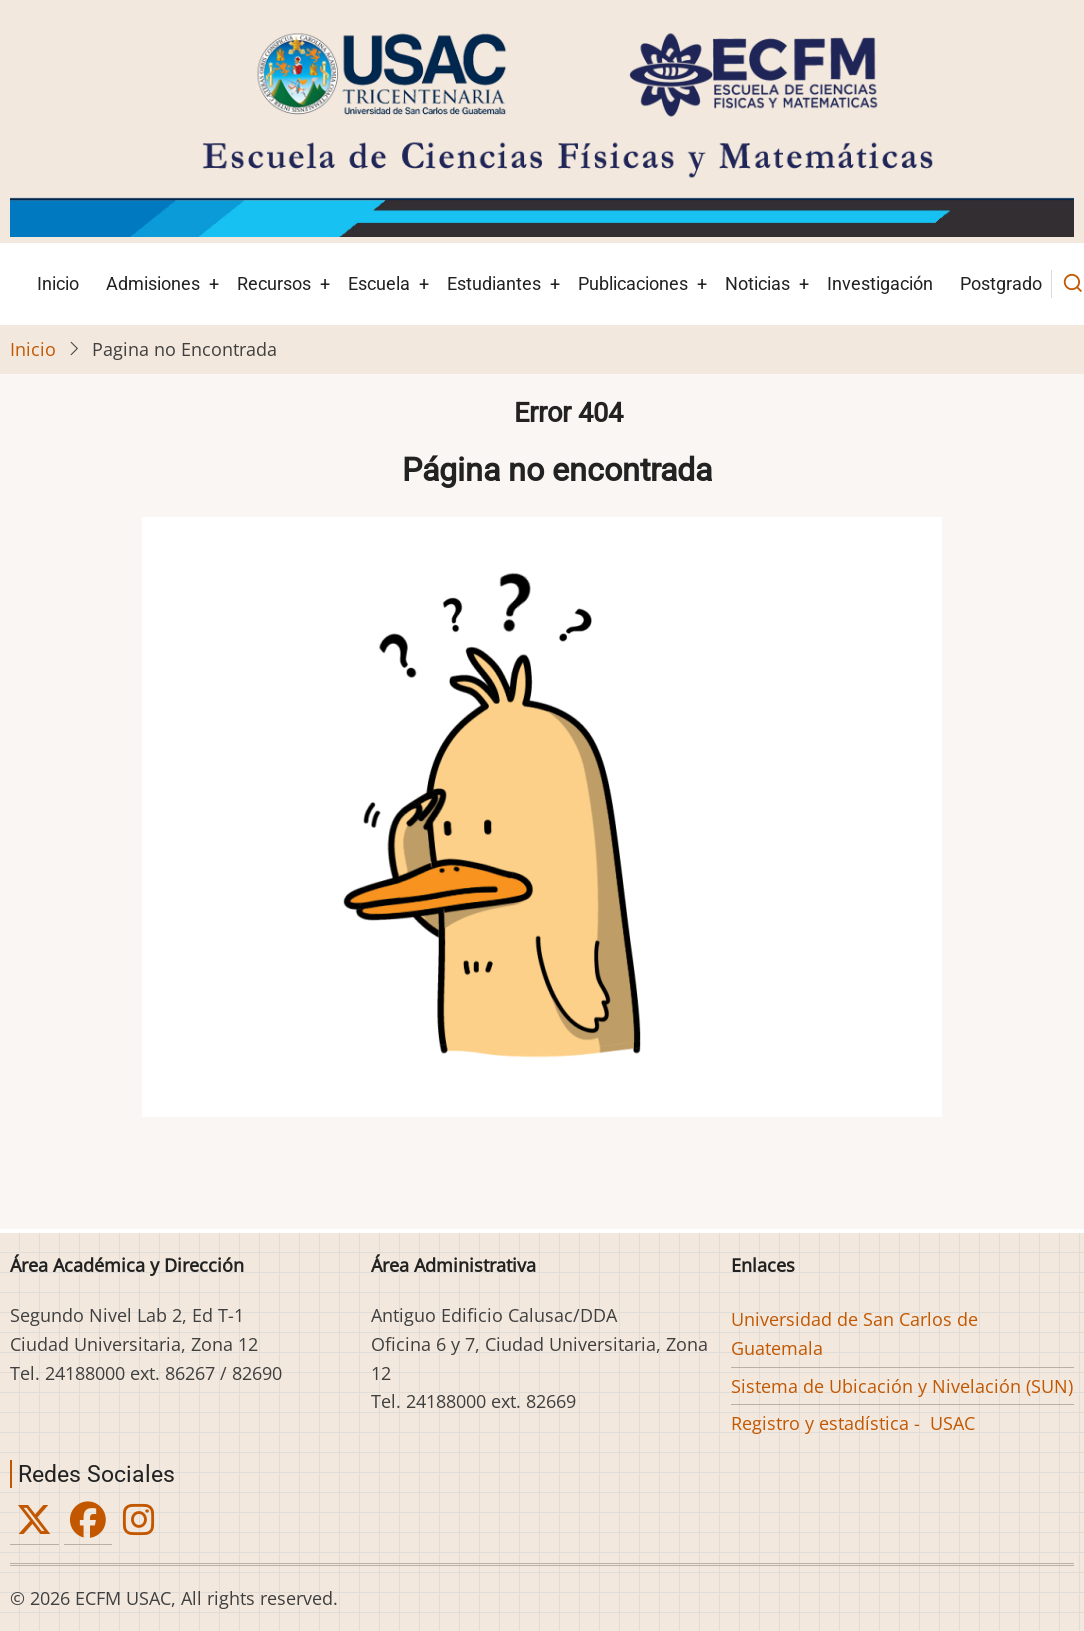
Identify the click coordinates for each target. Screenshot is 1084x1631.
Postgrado (1001, 283)
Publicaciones (633, 283)
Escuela (379, 283)
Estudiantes (494, 283)
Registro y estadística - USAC (853, 1423)
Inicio (58, 283)
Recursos (274, 283)
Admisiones (153, 283)
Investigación (880, 283)
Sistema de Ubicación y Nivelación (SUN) (902, 1386)
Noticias (757, 283)
